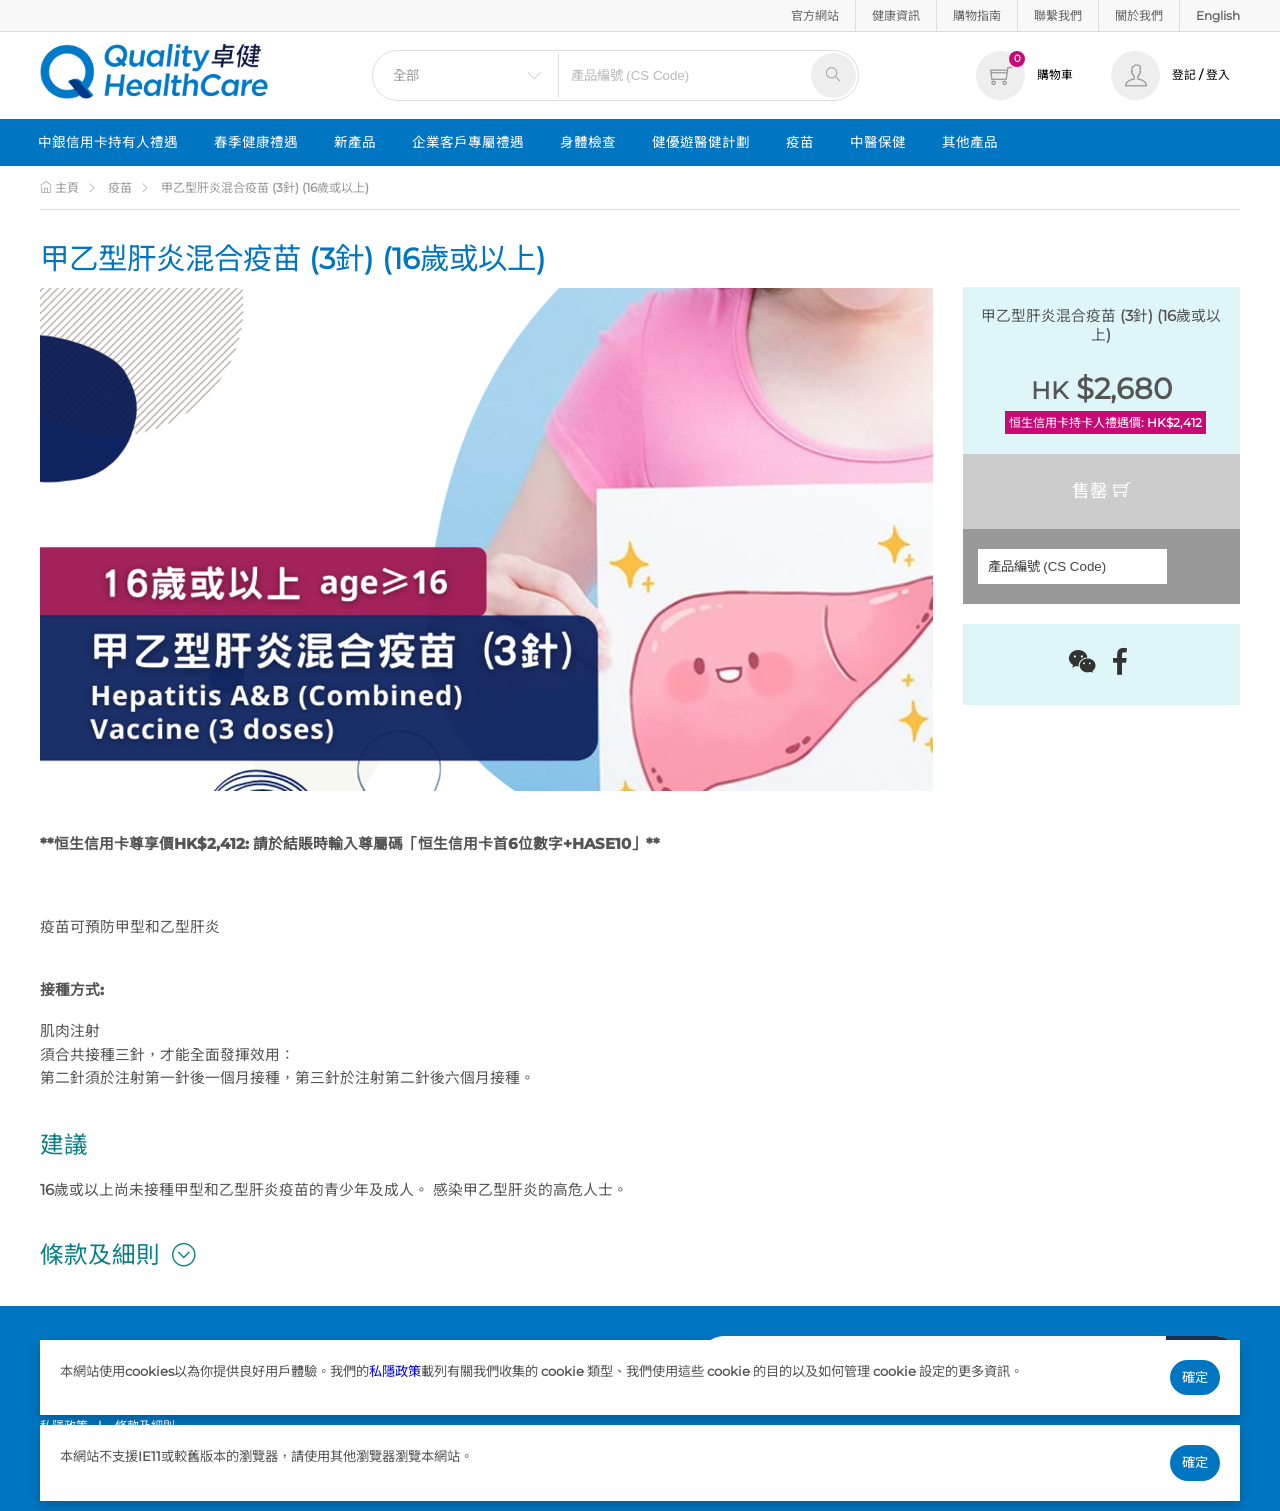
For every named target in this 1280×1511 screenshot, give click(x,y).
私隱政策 (395, 1371)
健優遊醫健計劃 (701, 142)
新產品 (355, 142)
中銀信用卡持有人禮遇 (108, 142)
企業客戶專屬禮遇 (468, 142)
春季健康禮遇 (256, 142)
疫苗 (800, 142)
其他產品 (970, 142)
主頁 (59, 187)
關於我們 (1139, 15)
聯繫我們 (1058, 15)
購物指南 (977, 15)
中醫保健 (878, 142)
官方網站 (815, 15)
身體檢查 (588, 142)
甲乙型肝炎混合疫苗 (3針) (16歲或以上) (265, 187)
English (1218, 15)
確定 (1195, 1377)
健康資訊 (896, 15)
